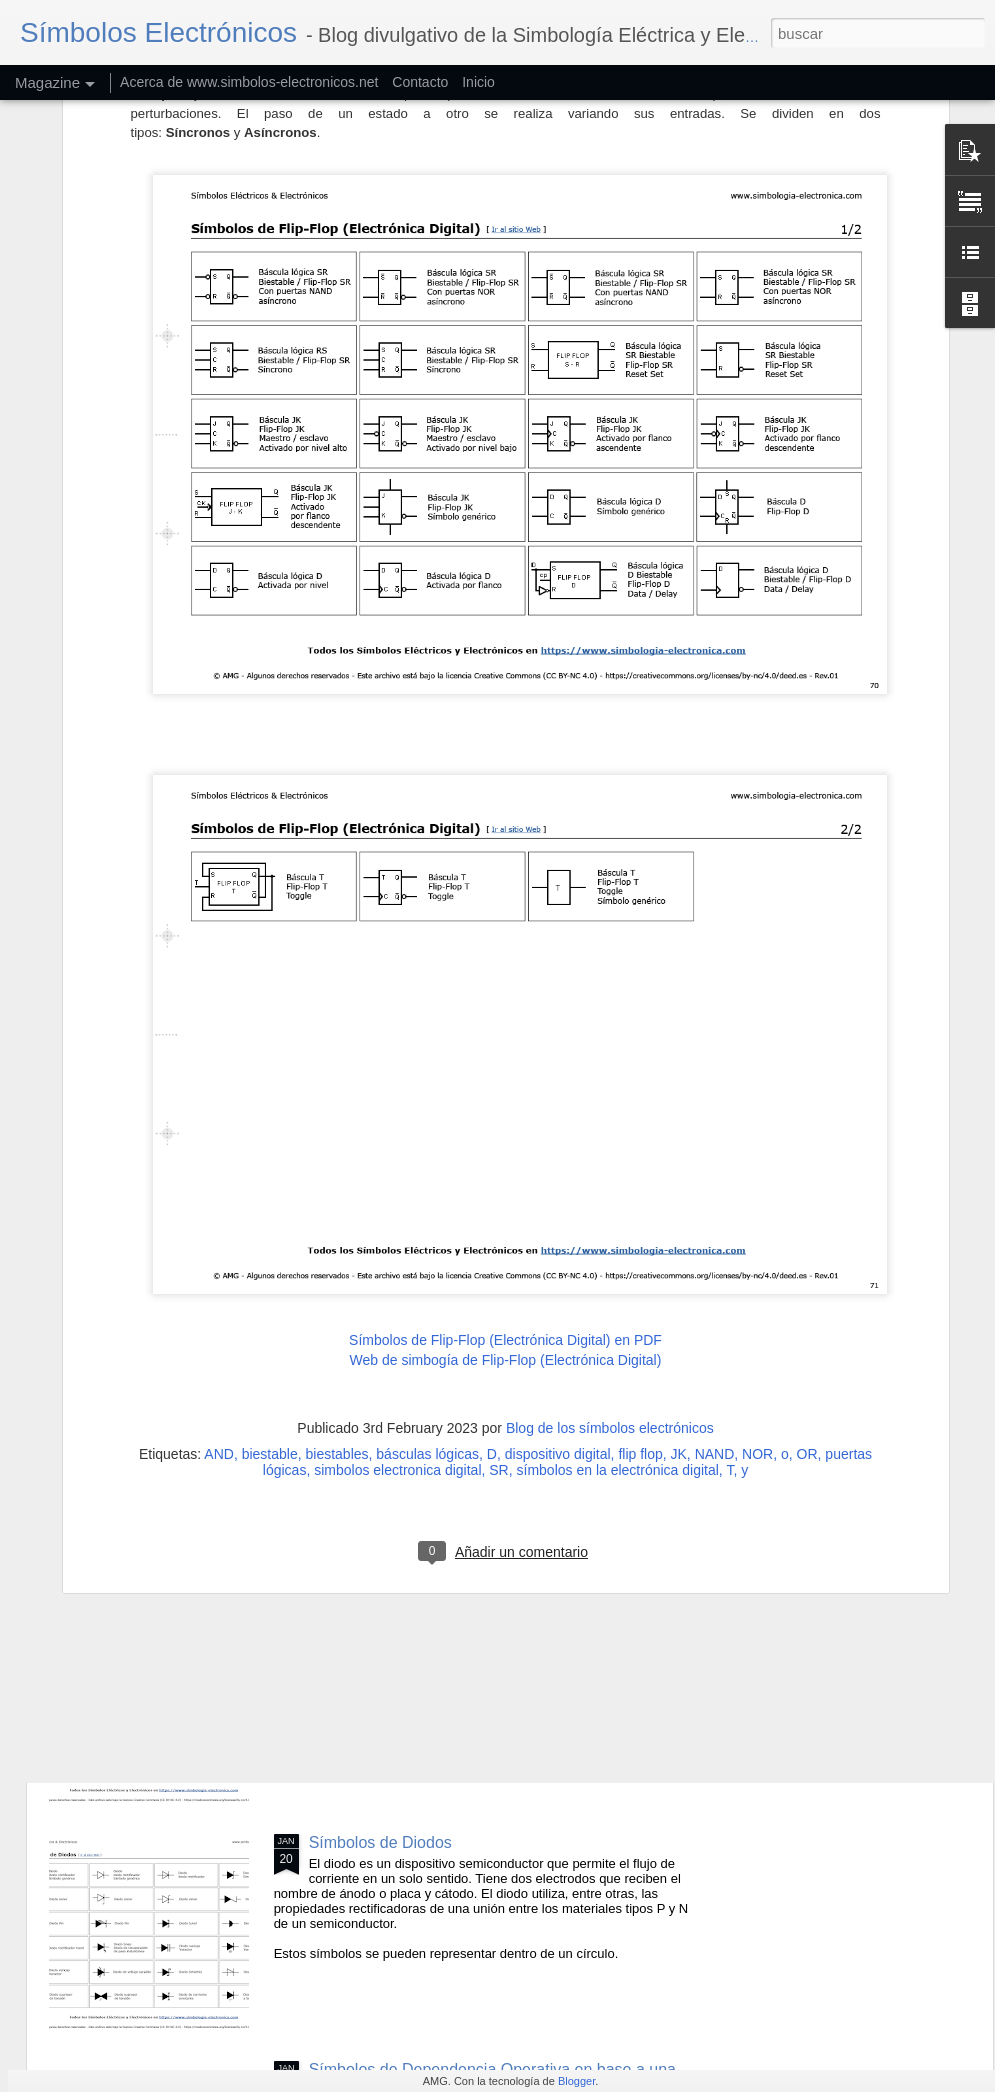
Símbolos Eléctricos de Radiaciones (436, 1388)
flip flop (640, 1243)
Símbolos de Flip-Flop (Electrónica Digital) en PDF (505, 1130)
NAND (715, 1243)
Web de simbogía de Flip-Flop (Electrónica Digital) (506, 1149)
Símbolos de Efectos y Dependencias (442, 1615)
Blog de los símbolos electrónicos (610, 1217)
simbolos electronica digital (397, 1259)
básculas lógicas (427, 1243)
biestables (337, 1243)
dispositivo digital (558, 1243)
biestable (270, 1243)
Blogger (576, 2081)
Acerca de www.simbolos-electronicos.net (249, 82)
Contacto (420, 82)
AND (219, 1243)
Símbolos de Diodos (380, 1842)
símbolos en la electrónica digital (618, 1259)
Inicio (478, 82)
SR (498, 1259)
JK (679, 1243)
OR (807, 1243)
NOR (757, 1243)
